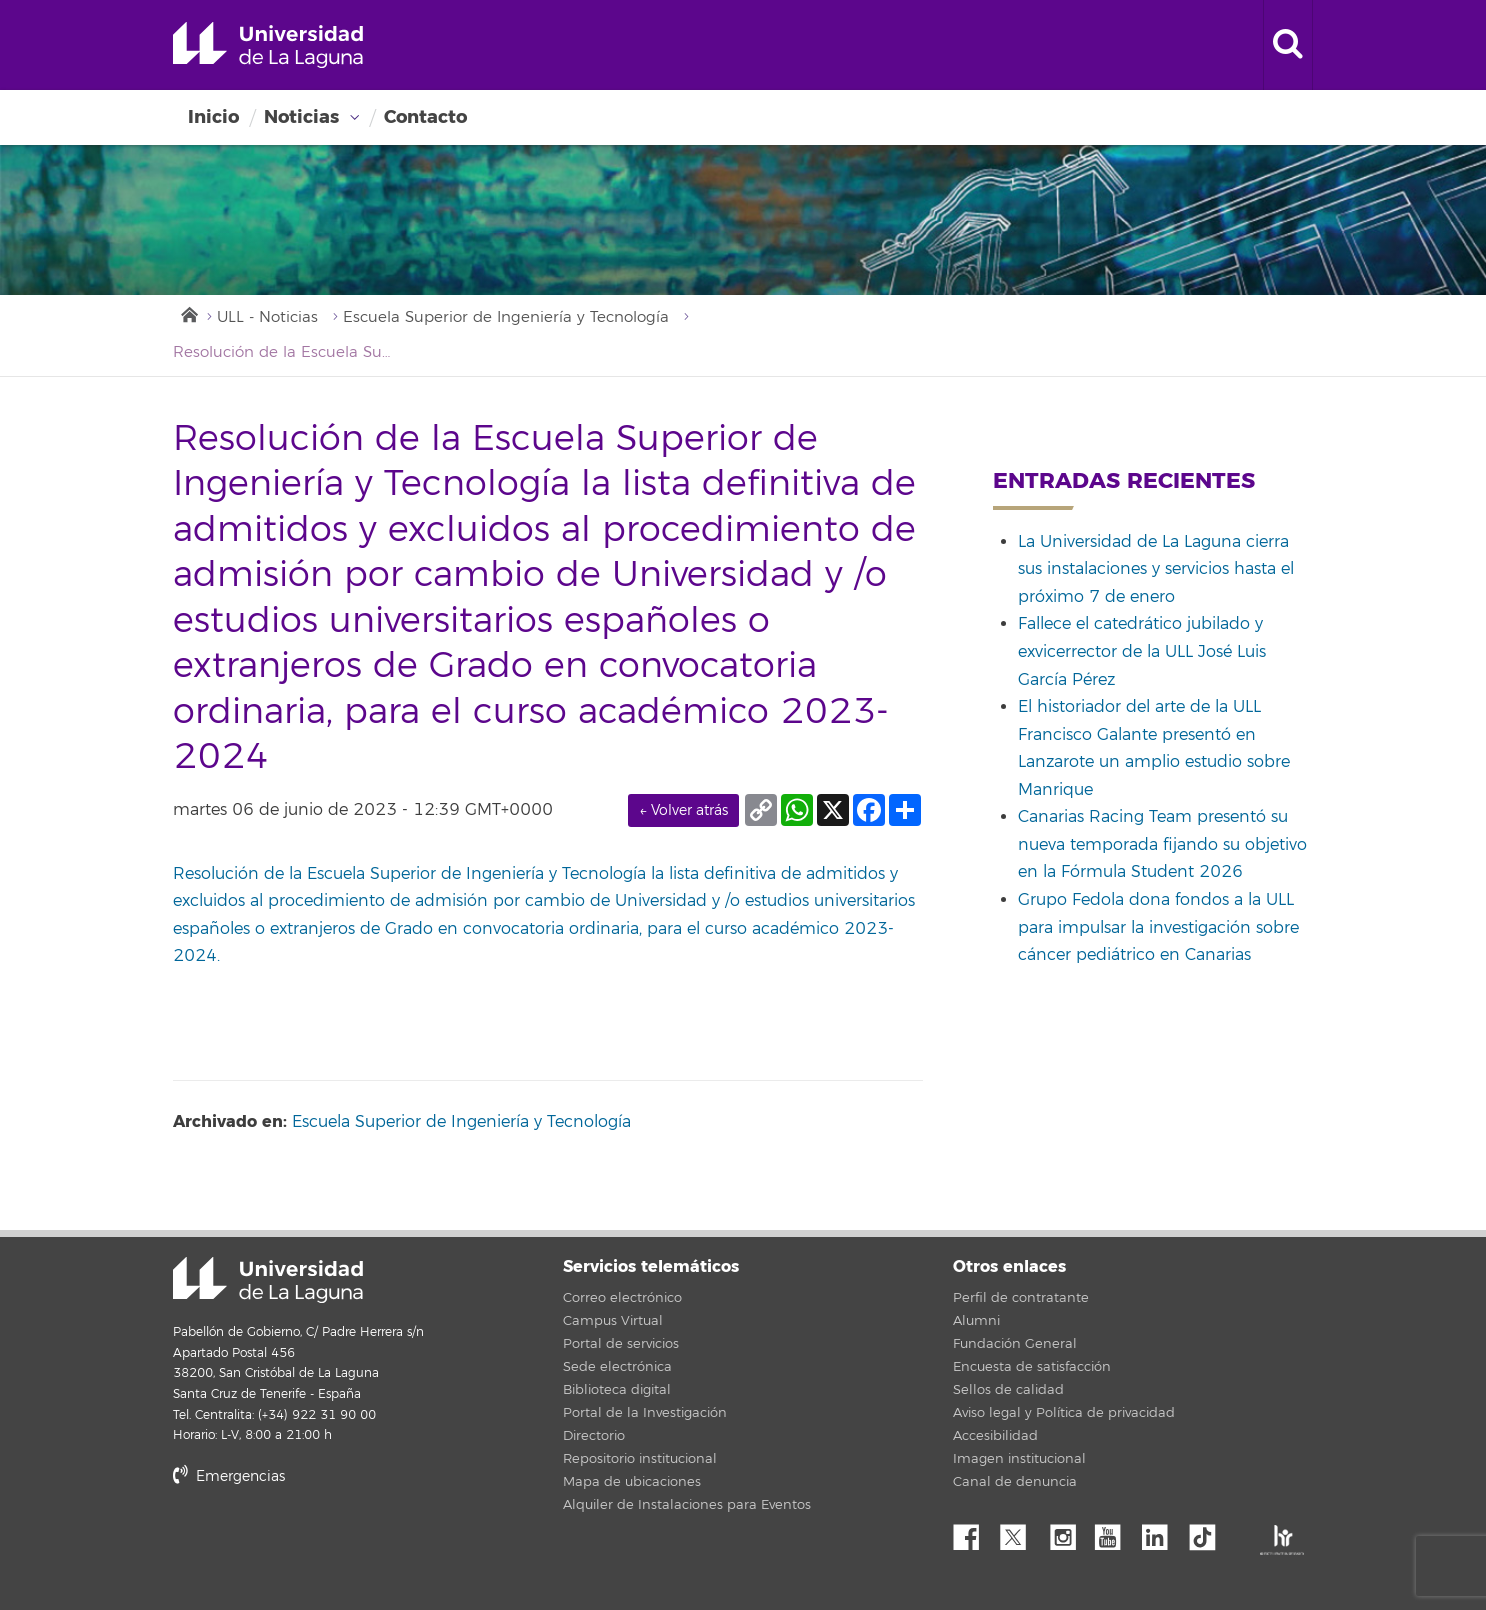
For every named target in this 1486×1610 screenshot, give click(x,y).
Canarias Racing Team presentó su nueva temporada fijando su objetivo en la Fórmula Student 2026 (1162, 844)
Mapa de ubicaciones (632, 1482)
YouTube (1115, 1532)
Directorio (594, 1436)
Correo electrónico (622, 1298)
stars (323, 1544)
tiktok (1209, 1532)
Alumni (976, 1321)
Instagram (1068, 1532)
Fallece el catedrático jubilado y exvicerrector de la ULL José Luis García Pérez (1142, 651)
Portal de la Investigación (645, 1413)
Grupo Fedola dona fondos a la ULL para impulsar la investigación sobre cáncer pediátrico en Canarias (1158, 927)
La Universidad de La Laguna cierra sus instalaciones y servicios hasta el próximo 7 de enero (1156, 569)
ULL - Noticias (267, 317)
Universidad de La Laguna (268, 45)
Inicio (213, 117)
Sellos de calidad (1008, 1390)
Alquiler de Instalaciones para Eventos (687, 1505)
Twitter (1021, 1532)
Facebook (974, 1532)
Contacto (425, 117)
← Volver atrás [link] (683, 810)
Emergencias (229, 1476)
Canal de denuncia (1015, 1482)
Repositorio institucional (640, 1459)
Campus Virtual (613, 1321)
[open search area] (1288, 45)
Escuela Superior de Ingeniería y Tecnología (506, 317)
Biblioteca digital (617, 1390)
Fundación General (1015, 1344)
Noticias (301, 117)
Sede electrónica (617, 1367)
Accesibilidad (995, 1436)
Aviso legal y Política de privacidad (1064, 1413)
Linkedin (1162, 1532)
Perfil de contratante (1021, 1298)
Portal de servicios (621, 1344)
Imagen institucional (1019, 1459)
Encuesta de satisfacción (1032, 1367)
